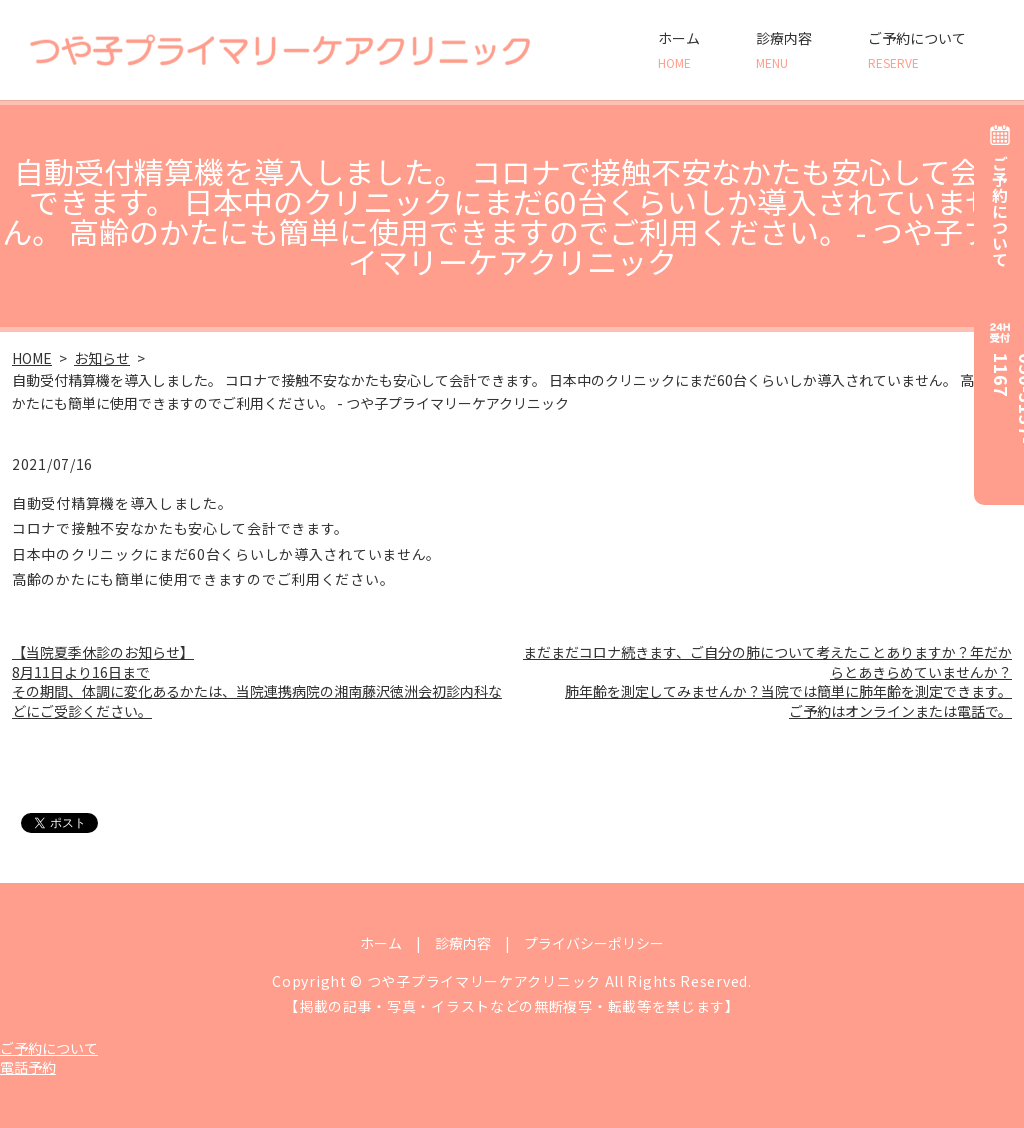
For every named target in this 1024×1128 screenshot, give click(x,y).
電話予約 (28, 1067)
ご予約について (917, 50)
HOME (32, 358)
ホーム (679, 50)
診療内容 (784, 50)
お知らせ (102, 358)
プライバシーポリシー (594, 943)
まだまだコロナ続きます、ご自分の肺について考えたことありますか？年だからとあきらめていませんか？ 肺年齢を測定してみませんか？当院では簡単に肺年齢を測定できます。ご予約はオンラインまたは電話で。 (767, 681)
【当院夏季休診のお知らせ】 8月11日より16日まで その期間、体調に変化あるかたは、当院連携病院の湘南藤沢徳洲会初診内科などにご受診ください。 (257, 681)
